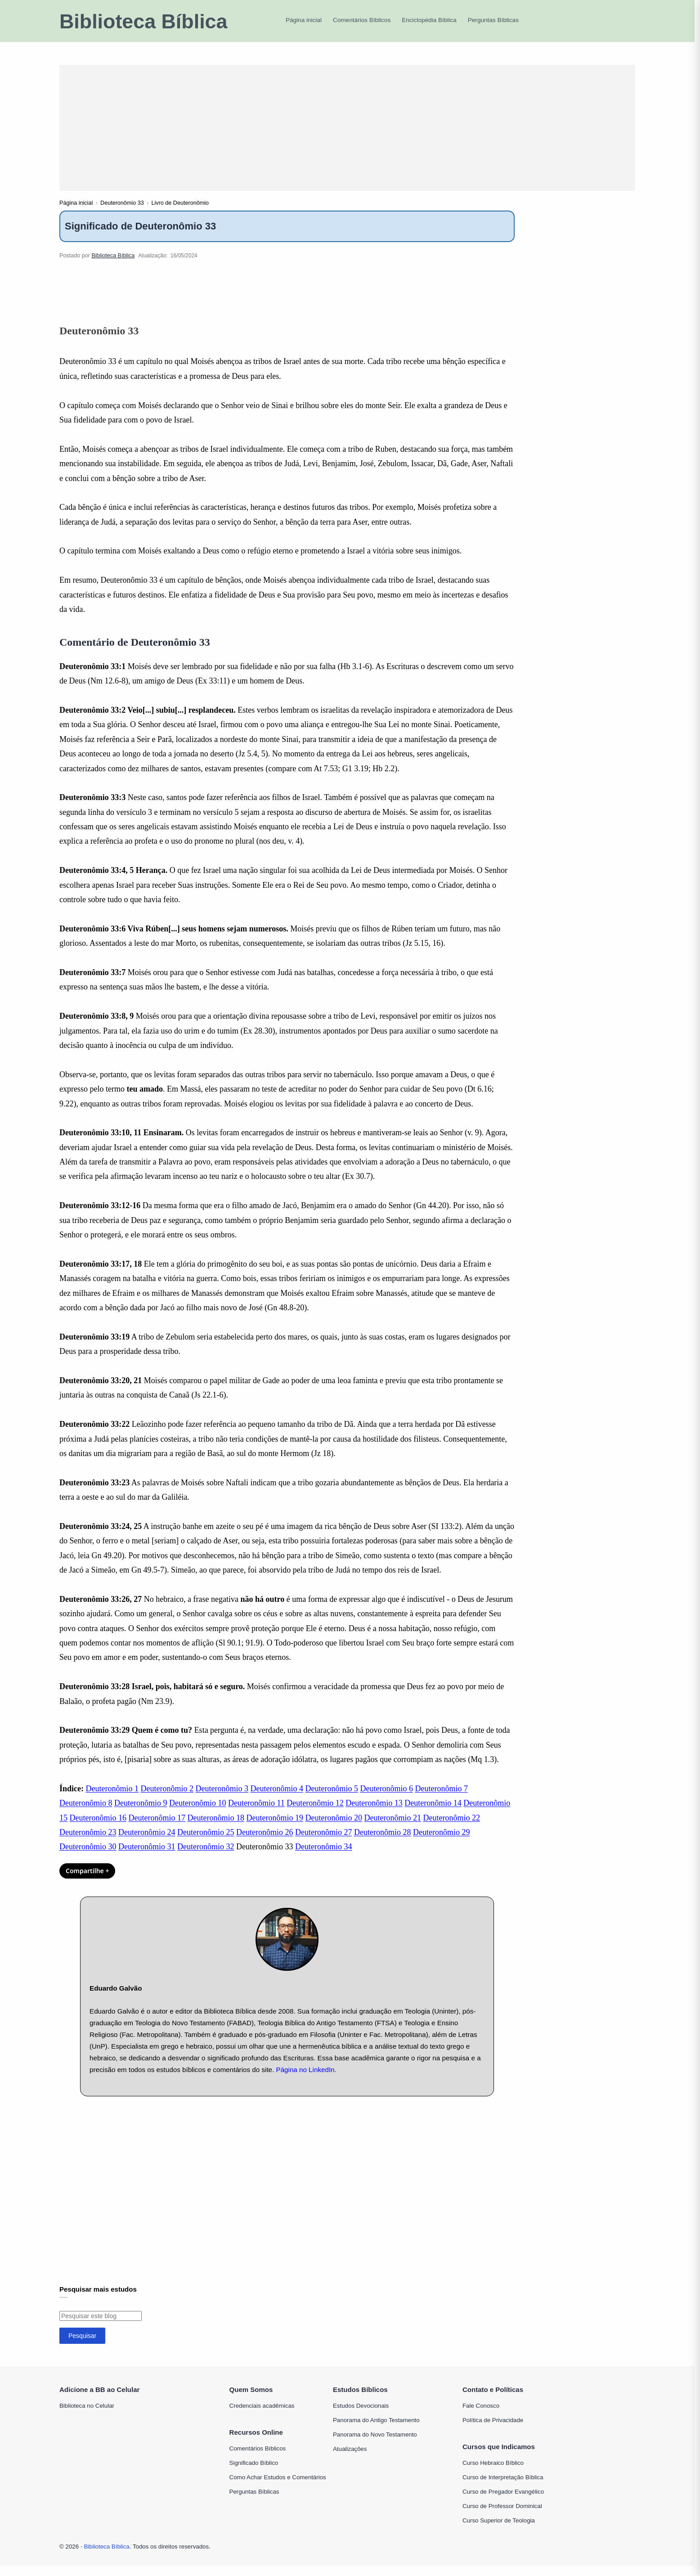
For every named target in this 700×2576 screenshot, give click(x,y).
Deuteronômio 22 (451, 1827)
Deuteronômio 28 (382, 1842)
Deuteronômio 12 (315, 1813)
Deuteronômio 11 (256, 1813)
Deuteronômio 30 (87, 1856)
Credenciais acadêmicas (262, 2416)
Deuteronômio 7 (441, 1798)
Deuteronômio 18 (215, 1827)
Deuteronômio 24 (146, 1842)
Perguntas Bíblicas (254, 2501)
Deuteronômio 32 (205, 1856)
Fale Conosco (480, 2416)
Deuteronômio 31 (146, 1856)
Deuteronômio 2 (166, 1798)
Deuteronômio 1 (112, 1798)
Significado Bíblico (253, 2472)
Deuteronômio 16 (98, 1827)
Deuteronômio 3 (221, 1798)
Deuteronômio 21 (392, 1827)
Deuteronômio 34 (323, 1856)
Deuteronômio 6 (386, 1798)
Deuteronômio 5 (331, 1798)
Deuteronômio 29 (441, 1842)
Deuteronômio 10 (197, 1813)
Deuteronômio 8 (85, 1813)
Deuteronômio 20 (333, 1827)
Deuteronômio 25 (205, 1842)
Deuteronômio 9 (140, 1813)
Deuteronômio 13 (374, 1813)
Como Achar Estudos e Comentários (277, 2487)
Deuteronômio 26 (264, 1842)
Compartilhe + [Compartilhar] (87, 1880)
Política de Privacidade (492, 2430)
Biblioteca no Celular (86, 2416)
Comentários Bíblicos (257, 2458)
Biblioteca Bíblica (143, 21)
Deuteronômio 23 (87, 1842)
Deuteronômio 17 (156, 1827)
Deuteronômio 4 (276, 1798)
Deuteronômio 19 (274, 1827)
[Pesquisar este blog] (100, 2326)
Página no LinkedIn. (306, 2079)
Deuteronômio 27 (323, 1842)
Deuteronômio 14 (432, 1813)
